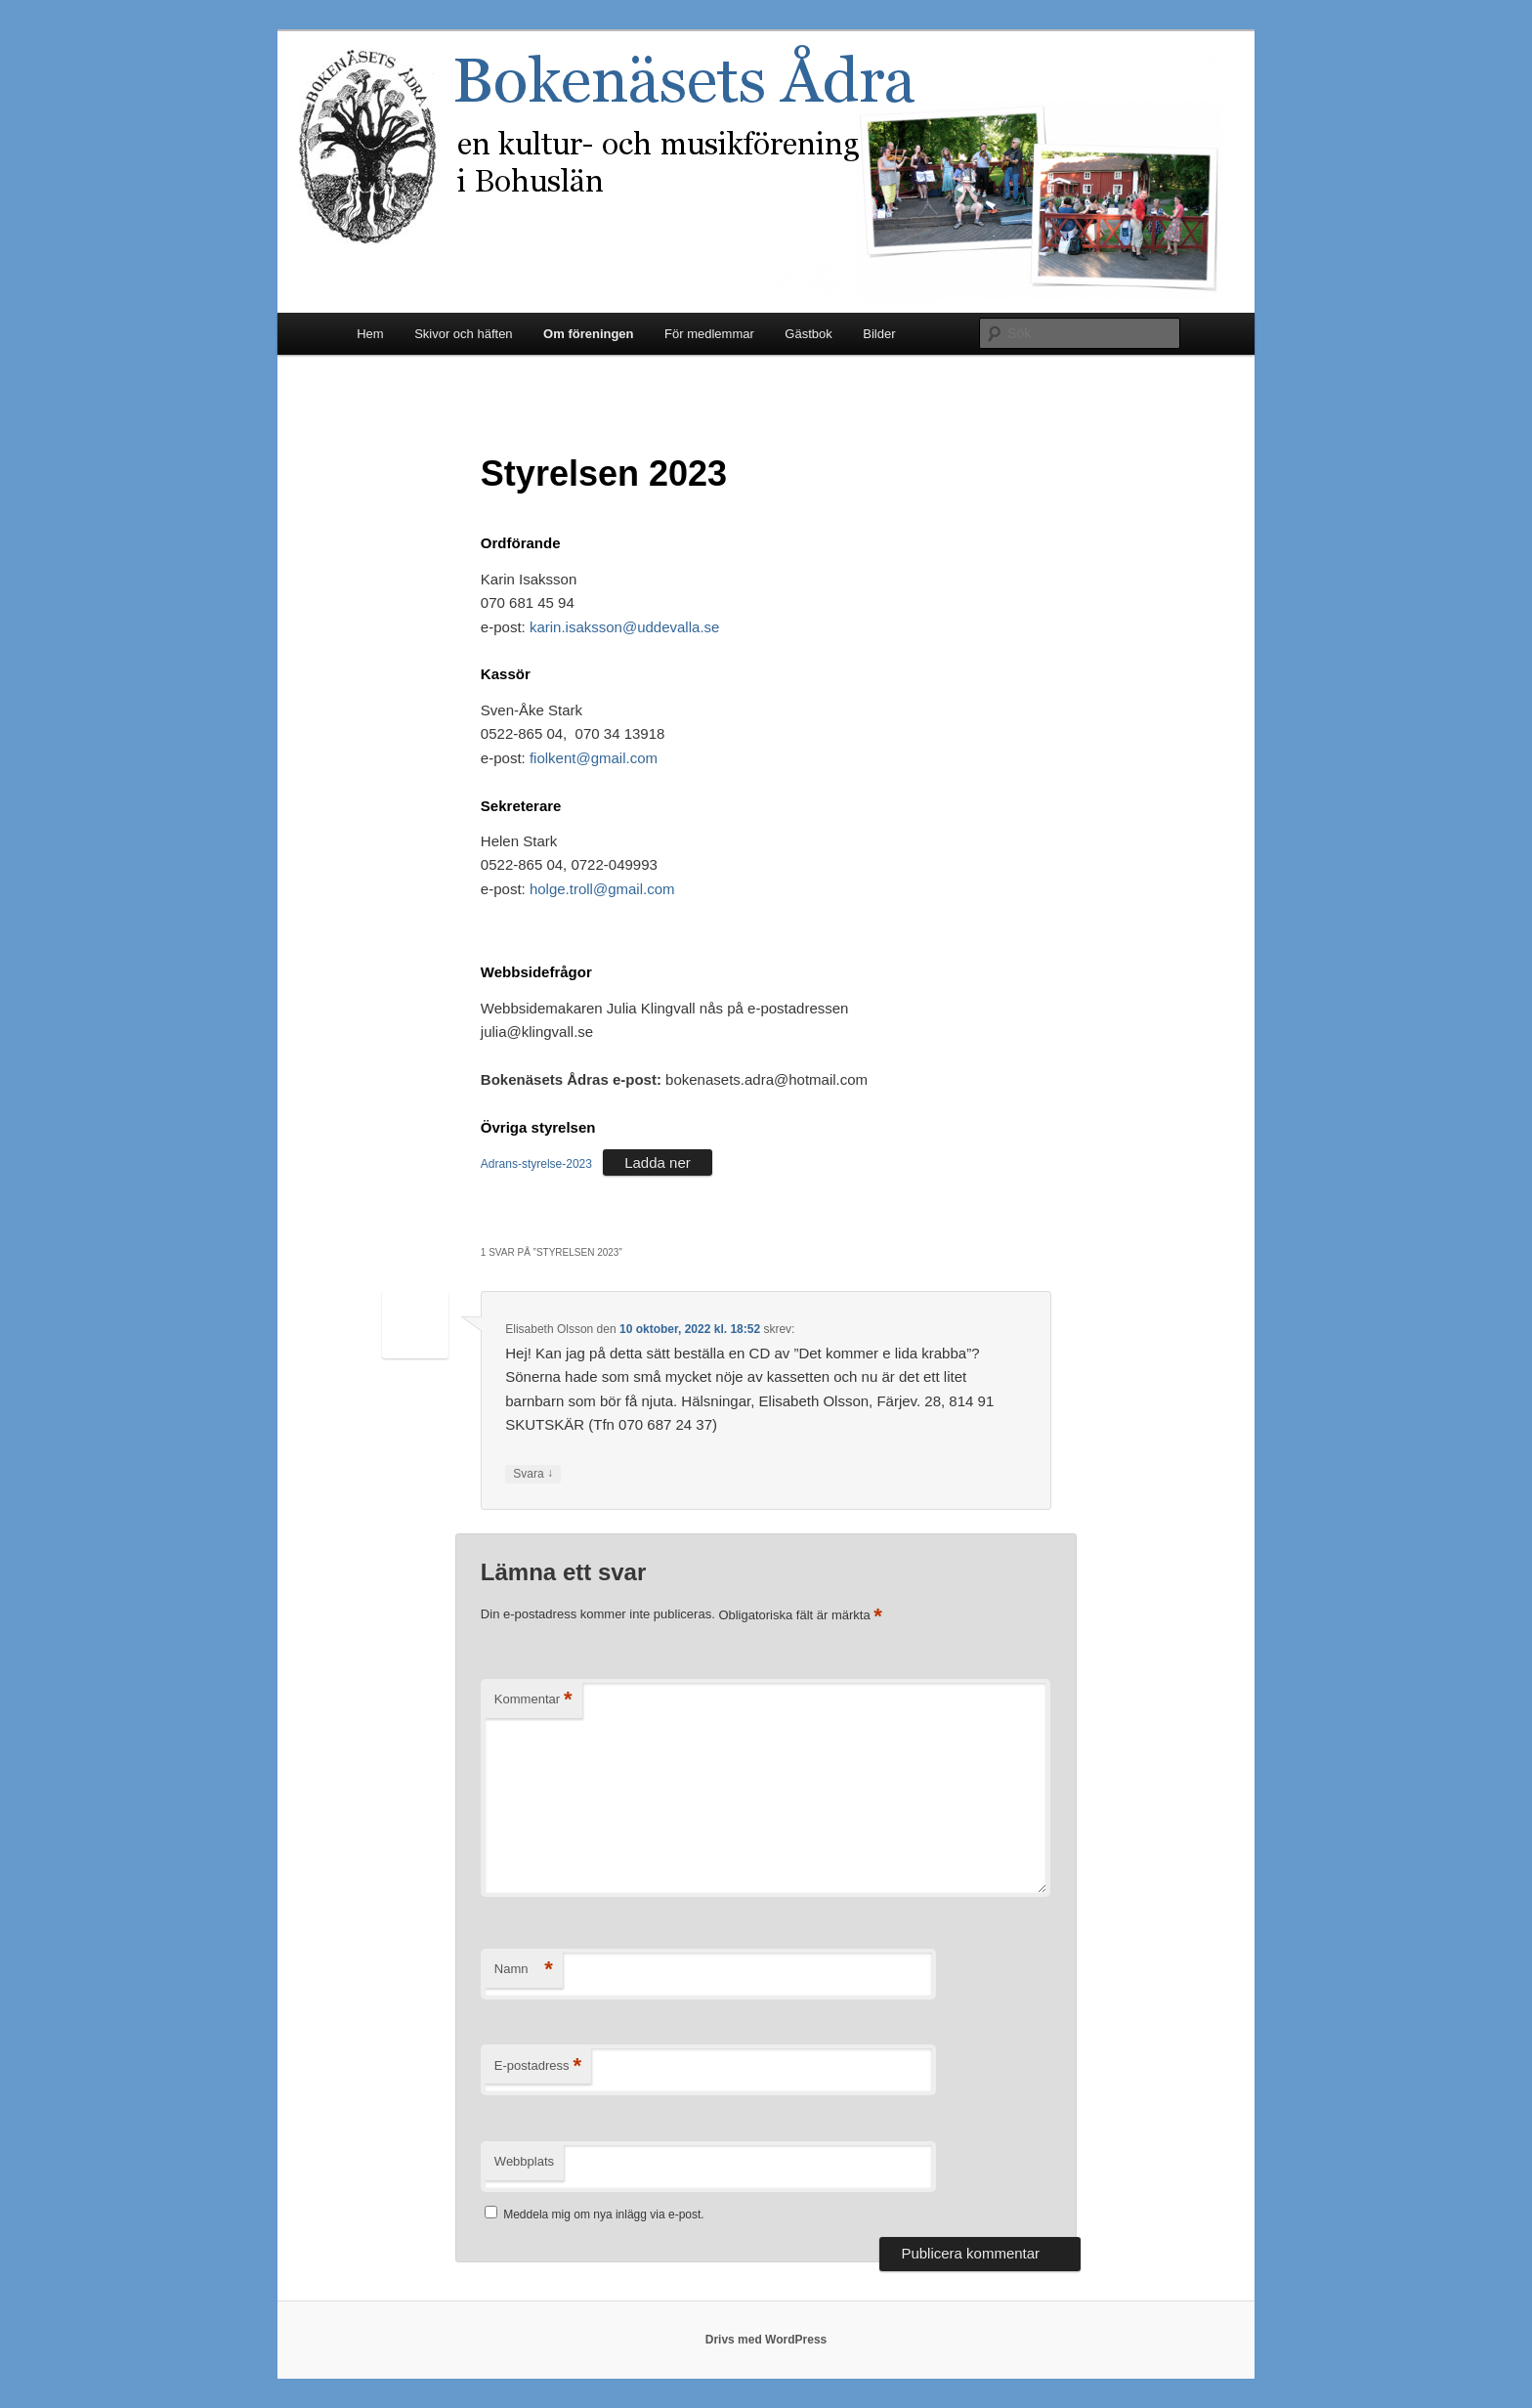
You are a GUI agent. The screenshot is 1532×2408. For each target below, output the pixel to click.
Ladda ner (657, 1162)
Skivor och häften (463, 333)
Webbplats (524, 2161)
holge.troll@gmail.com (602, 889)
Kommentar (533, 1700)
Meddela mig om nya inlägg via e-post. (603, 2214)
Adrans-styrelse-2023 (536, 1164)
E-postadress (537, 2066)
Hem (370, 333)
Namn (523, 1970)
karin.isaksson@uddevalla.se (625, 627)
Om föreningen (588, 333)
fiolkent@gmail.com (594, 758)
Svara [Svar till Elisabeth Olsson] (533, 1474)
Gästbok (808, 333)
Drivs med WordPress (766, 2339)
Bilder (879, 333)
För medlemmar (709, 333)
